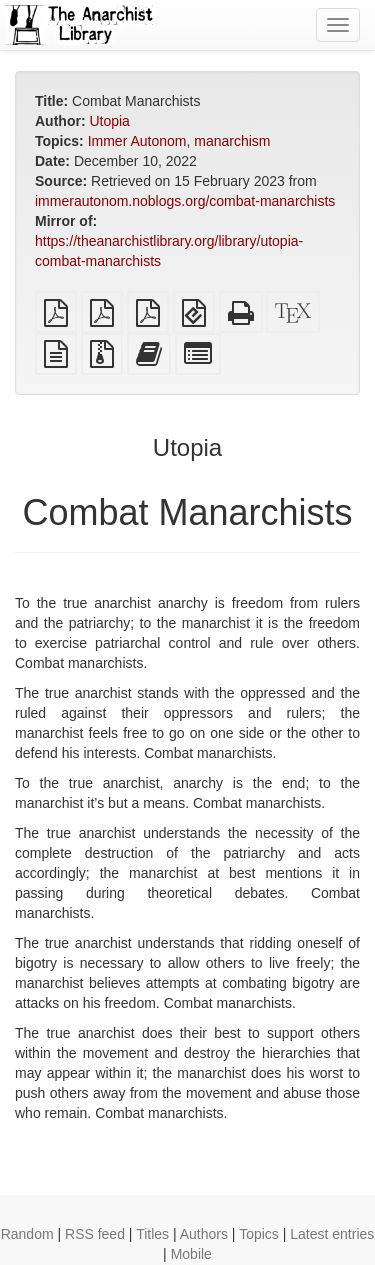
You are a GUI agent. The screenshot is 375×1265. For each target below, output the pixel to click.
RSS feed (95, 1234)
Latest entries (332, 1234)
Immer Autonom (137, 141)
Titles (152, 1234)
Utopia (109, 121)
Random (27, 1234)
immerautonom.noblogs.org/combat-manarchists (185, 201)
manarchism (232, 141)
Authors (204, 1234)
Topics (259, 1234)
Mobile (191, 1254)
